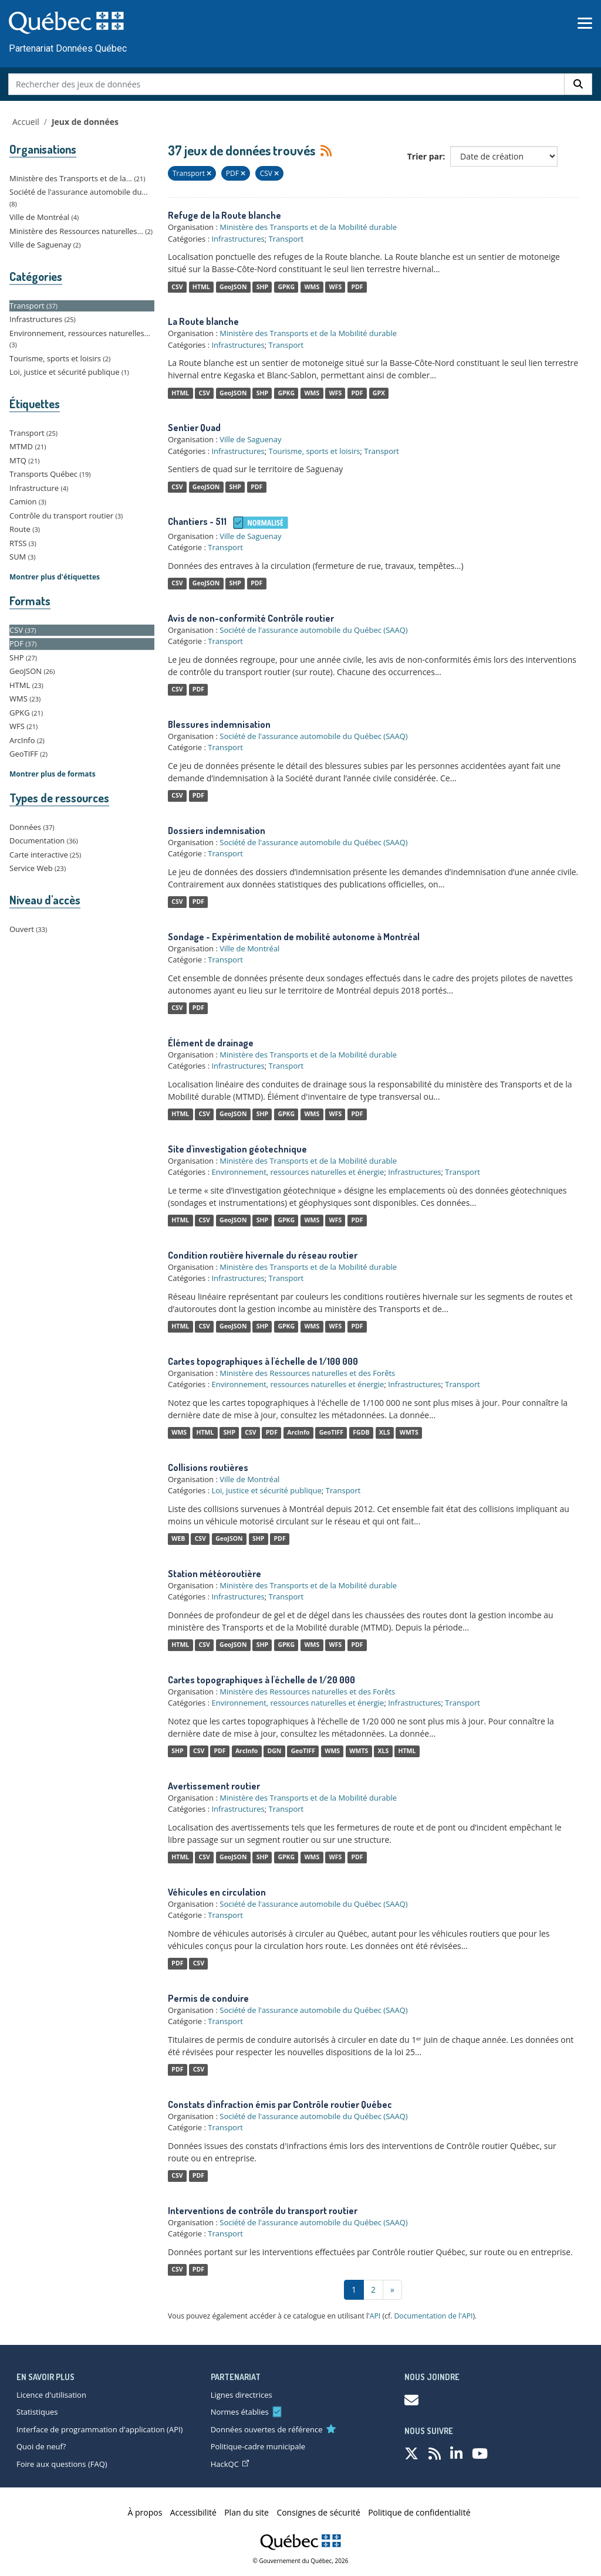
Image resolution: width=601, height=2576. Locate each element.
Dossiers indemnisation (216, 830)
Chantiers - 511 (197, 521)
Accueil (25, 121)
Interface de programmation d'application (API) (99, 2429)
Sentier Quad (194, 427)
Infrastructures (237, 238)
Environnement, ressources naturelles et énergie (297, 1172)
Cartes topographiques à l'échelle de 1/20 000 (261, 1680)
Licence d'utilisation (51, 2394)
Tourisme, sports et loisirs (314, 451)
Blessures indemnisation (219, 724)
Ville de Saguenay (250, 439)
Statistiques (37, 2411)
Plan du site (246, 2512)
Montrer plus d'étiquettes (54, 577)
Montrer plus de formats (52, 774)
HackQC (230, 2464)
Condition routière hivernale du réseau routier (262, 1255)
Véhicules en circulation (217, 1892)
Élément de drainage (211, 1043)
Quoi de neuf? (41, 2446)
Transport (286, 238)
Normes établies (240, 2411)
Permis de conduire (208, 1998)
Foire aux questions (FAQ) (61, 2464)
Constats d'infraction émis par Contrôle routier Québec (280, 2104)
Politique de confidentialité (419, 2512)
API (375, 2316)
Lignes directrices (241, 2394)
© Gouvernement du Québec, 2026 (301, 2561)
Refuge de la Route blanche (224, 215)
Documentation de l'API (433, 2316)
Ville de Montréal (249, 948)
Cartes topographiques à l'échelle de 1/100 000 (263, 1361)
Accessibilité (193, 2512)
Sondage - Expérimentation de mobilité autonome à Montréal (294, 937)
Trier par (425, 156)
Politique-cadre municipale (258, 2446)
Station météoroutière (214, 1574)
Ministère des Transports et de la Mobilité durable (308, 227)
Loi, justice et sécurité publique (266, 1490)
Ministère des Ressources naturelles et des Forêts (307, 1373)
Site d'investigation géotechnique (237, 1149)
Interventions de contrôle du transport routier (262, 2210)
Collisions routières (208, 1467)
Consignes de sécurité (318, 2512)
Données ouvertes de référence (267, 2429)
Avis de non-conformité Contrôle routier (251, 618)
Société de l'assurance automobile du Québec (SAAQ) (313, 630)
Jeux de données (85, 121)
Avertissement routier (214, 1786)
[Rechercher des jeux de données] (286, 84)
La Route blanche (203, 321)
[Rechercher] (578, 84)
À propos (145, 2512)
